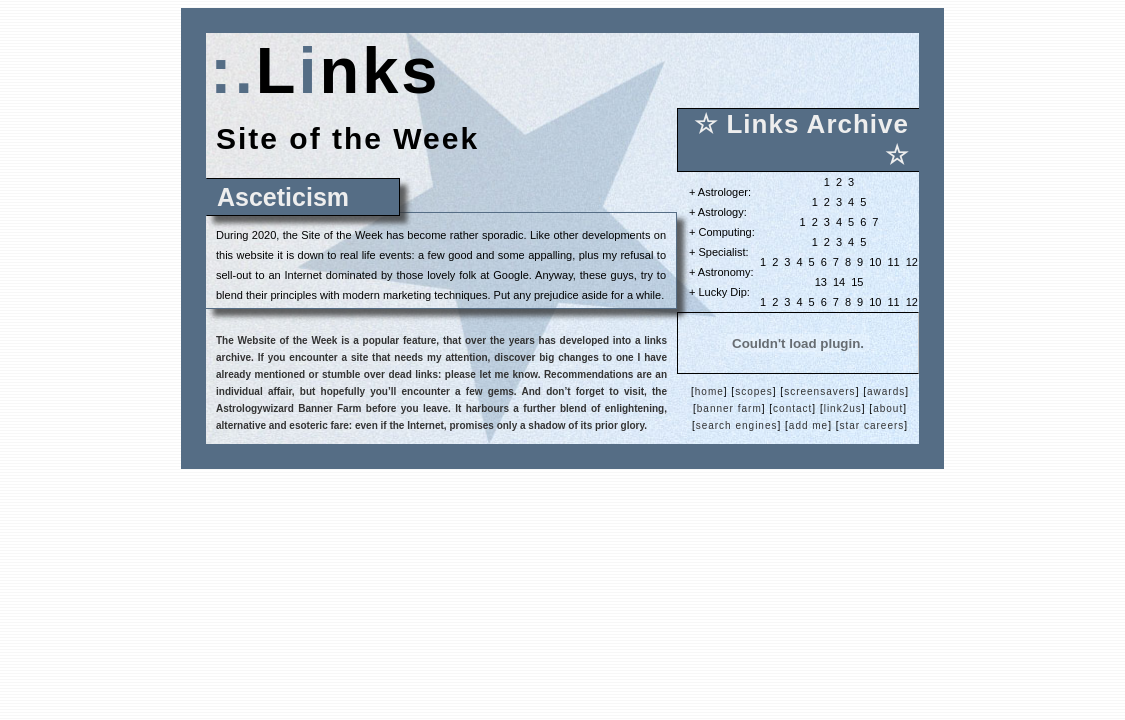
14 (839, 282)
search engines (737, 425)
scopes (754, 391)
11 (893, 262)
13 (821, 282)
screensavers (819, 391)
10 (875, 262)
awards (886, 391)
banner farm (729, 408)
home (709, 391)
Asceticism (283, 197)
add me (808, 425)
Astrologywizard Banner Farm (288, 408)
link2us (843, 408)
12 (912, 262)
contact (792, 408)
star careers (872, 425)
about (888, 408)
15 (857, 282)
